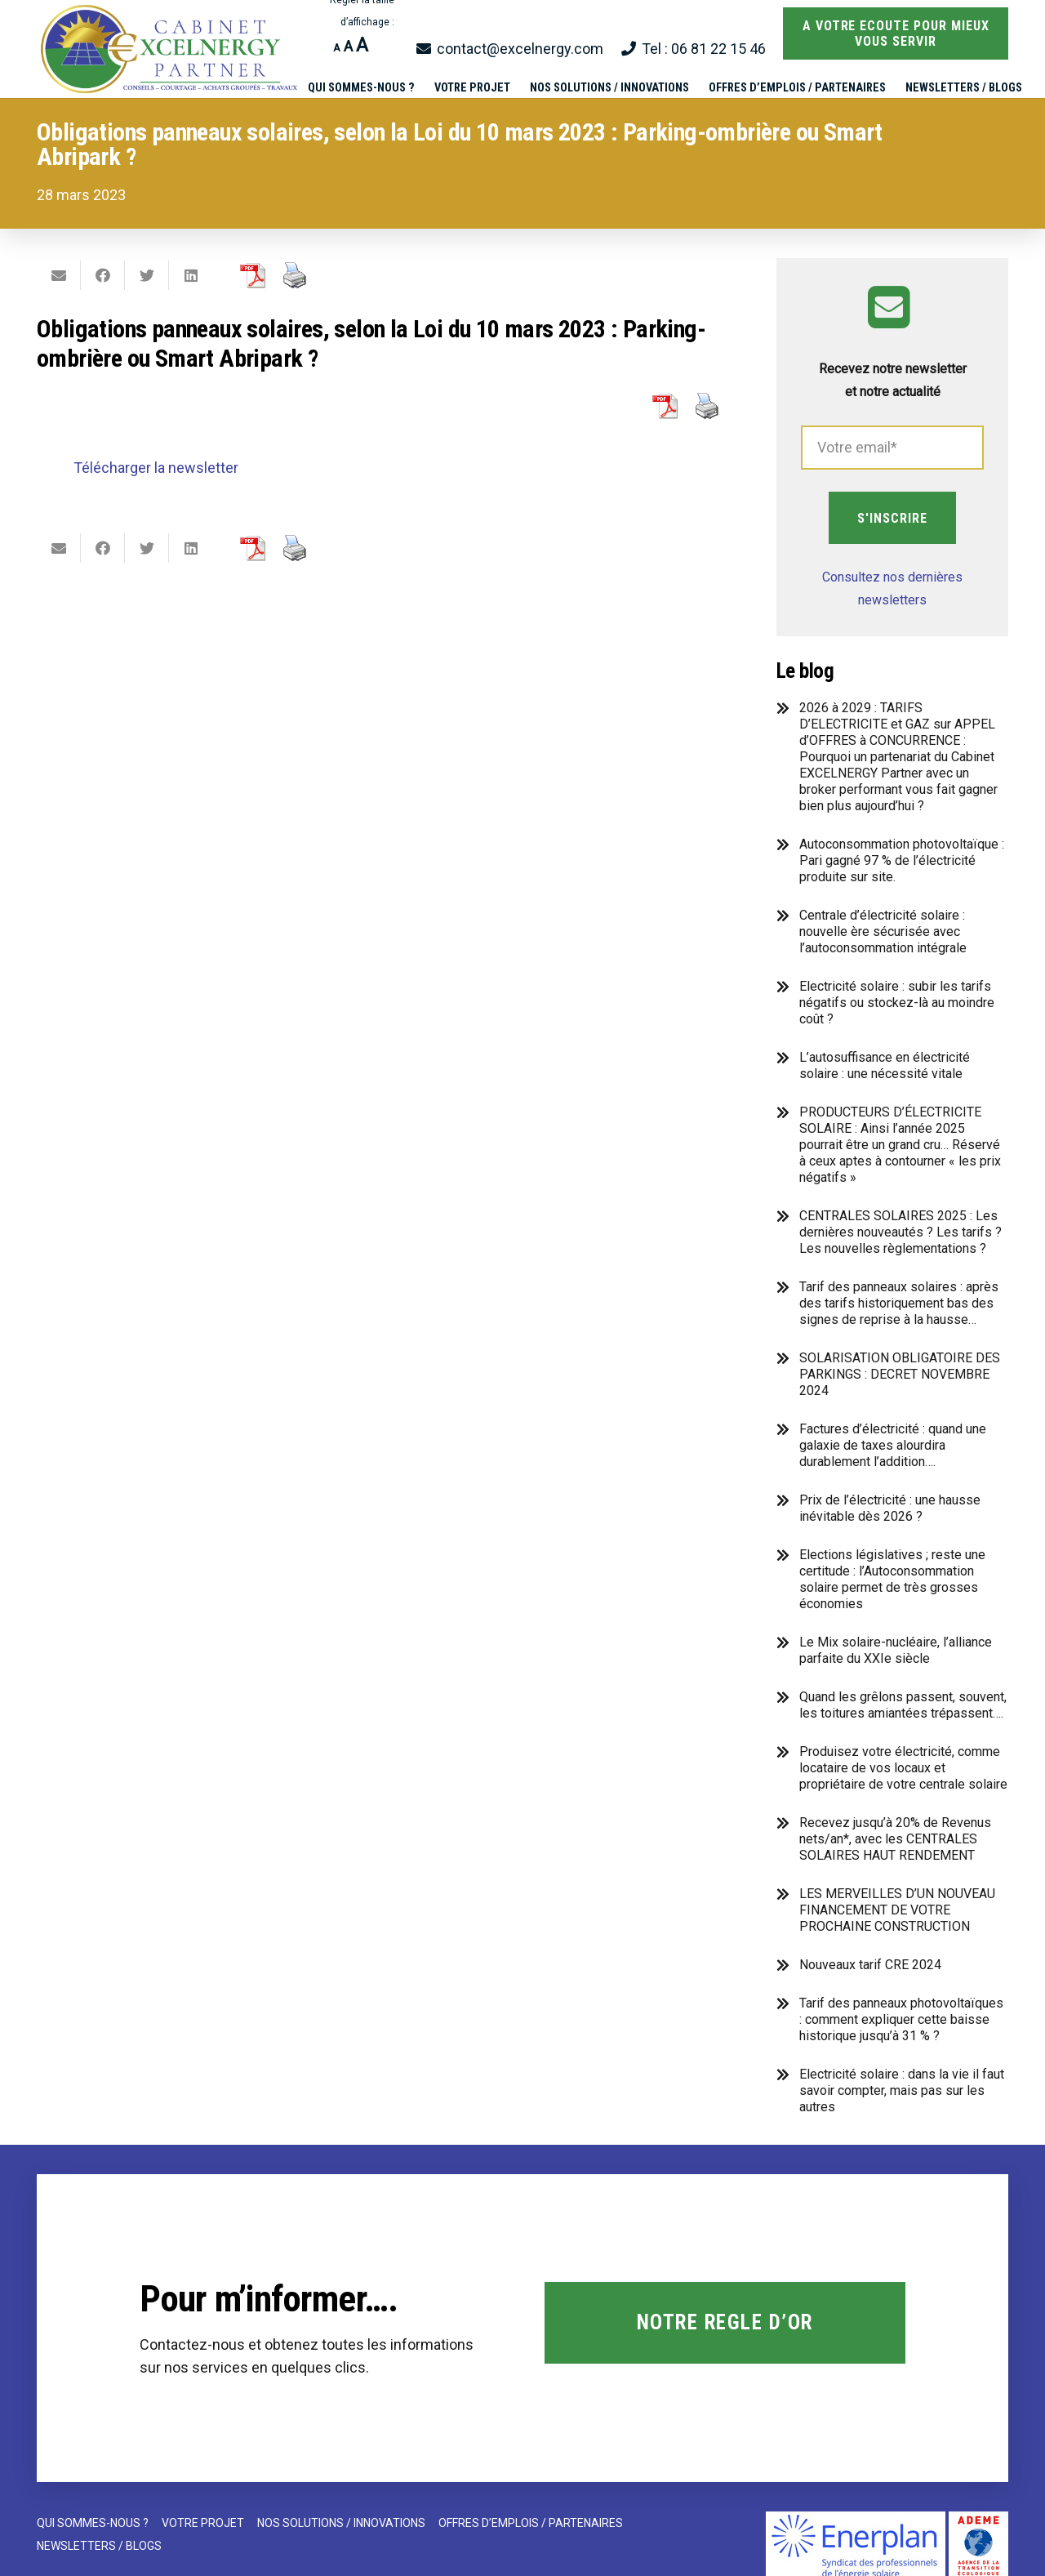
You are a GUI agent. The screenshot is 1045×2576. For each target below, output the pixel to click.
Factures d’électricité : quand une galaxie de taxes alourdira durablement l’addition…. (892, 1445)
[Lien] (171, 49)
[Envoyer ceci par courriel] (59, 275)
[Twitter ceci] (147, 275)
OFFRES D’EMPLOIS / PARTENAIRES (530, 2522)
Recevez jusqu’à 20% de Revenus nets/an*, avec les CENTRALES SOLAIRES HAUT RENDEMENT (895, 1839)
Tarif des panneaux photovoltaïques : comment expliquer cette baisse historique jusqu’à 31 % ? (901, 2019)
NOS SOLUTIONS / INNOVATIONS (341, 2522)
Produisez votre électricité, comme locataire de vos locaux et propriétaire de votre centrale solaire (903, 1768)
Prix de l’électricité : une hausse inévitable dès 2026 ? (890, 1508)
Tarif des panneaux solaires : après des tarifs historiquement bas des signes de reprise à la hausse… (898, 1303)
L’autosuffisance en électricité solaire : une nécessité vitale (884, 1065)
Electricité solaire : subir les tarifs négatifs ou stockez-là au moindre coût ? (896, 1002)
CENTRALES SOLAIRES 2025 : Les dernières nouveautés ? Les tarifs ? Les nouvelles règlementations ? (900, 1232)
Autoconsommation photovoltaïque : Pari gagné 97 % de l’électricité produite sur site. (901, 860)
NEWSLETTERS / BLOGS (99, 2545)
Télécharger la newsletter (155, 467)
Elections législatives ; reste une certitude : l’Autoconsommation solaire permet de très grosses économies (892, 1579)
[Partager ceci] (103, 275)
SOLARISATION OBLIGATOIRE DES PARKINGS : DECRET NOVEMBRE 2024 (899, 1374)
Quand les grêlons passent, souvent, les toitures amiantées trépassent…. (903, 1705)
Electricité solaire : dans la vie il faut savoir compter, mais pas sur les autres (901, 2090)
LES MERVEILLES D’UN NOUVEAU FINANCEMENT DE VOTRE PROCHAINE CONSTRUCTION (897, 1910)
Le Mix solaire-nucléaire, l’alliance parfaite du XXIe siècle (895, 1650)
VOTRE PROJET (203, 2522)
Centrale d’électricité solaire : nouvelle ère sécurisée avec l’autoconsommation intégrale (883, 931)
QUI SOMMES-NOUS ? (93, 2522)
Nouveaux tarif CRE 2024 (870, 1964)
